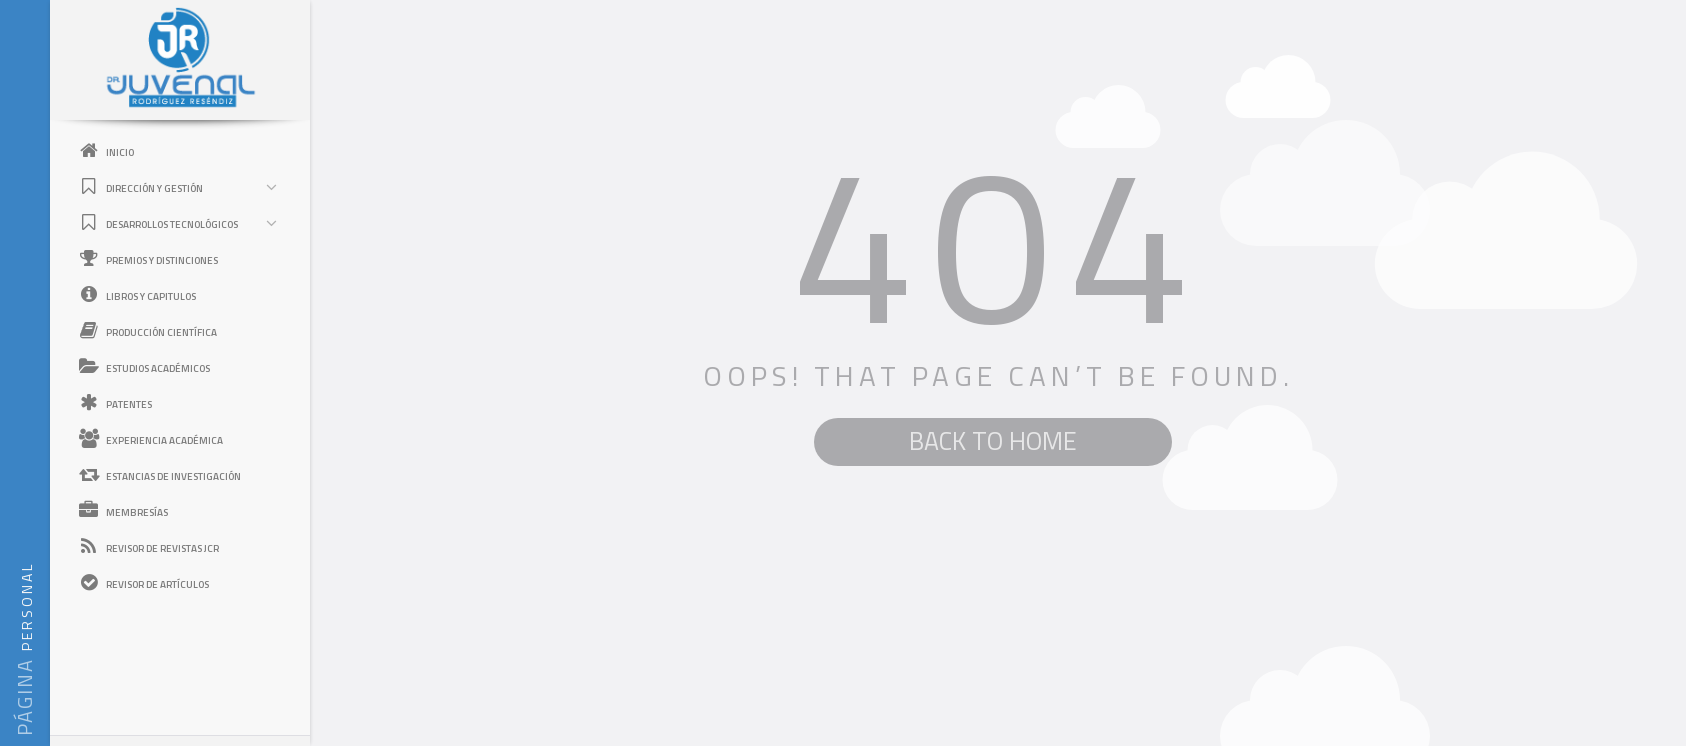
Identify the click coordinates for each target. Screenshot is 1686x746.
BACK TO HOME (993, 441)
